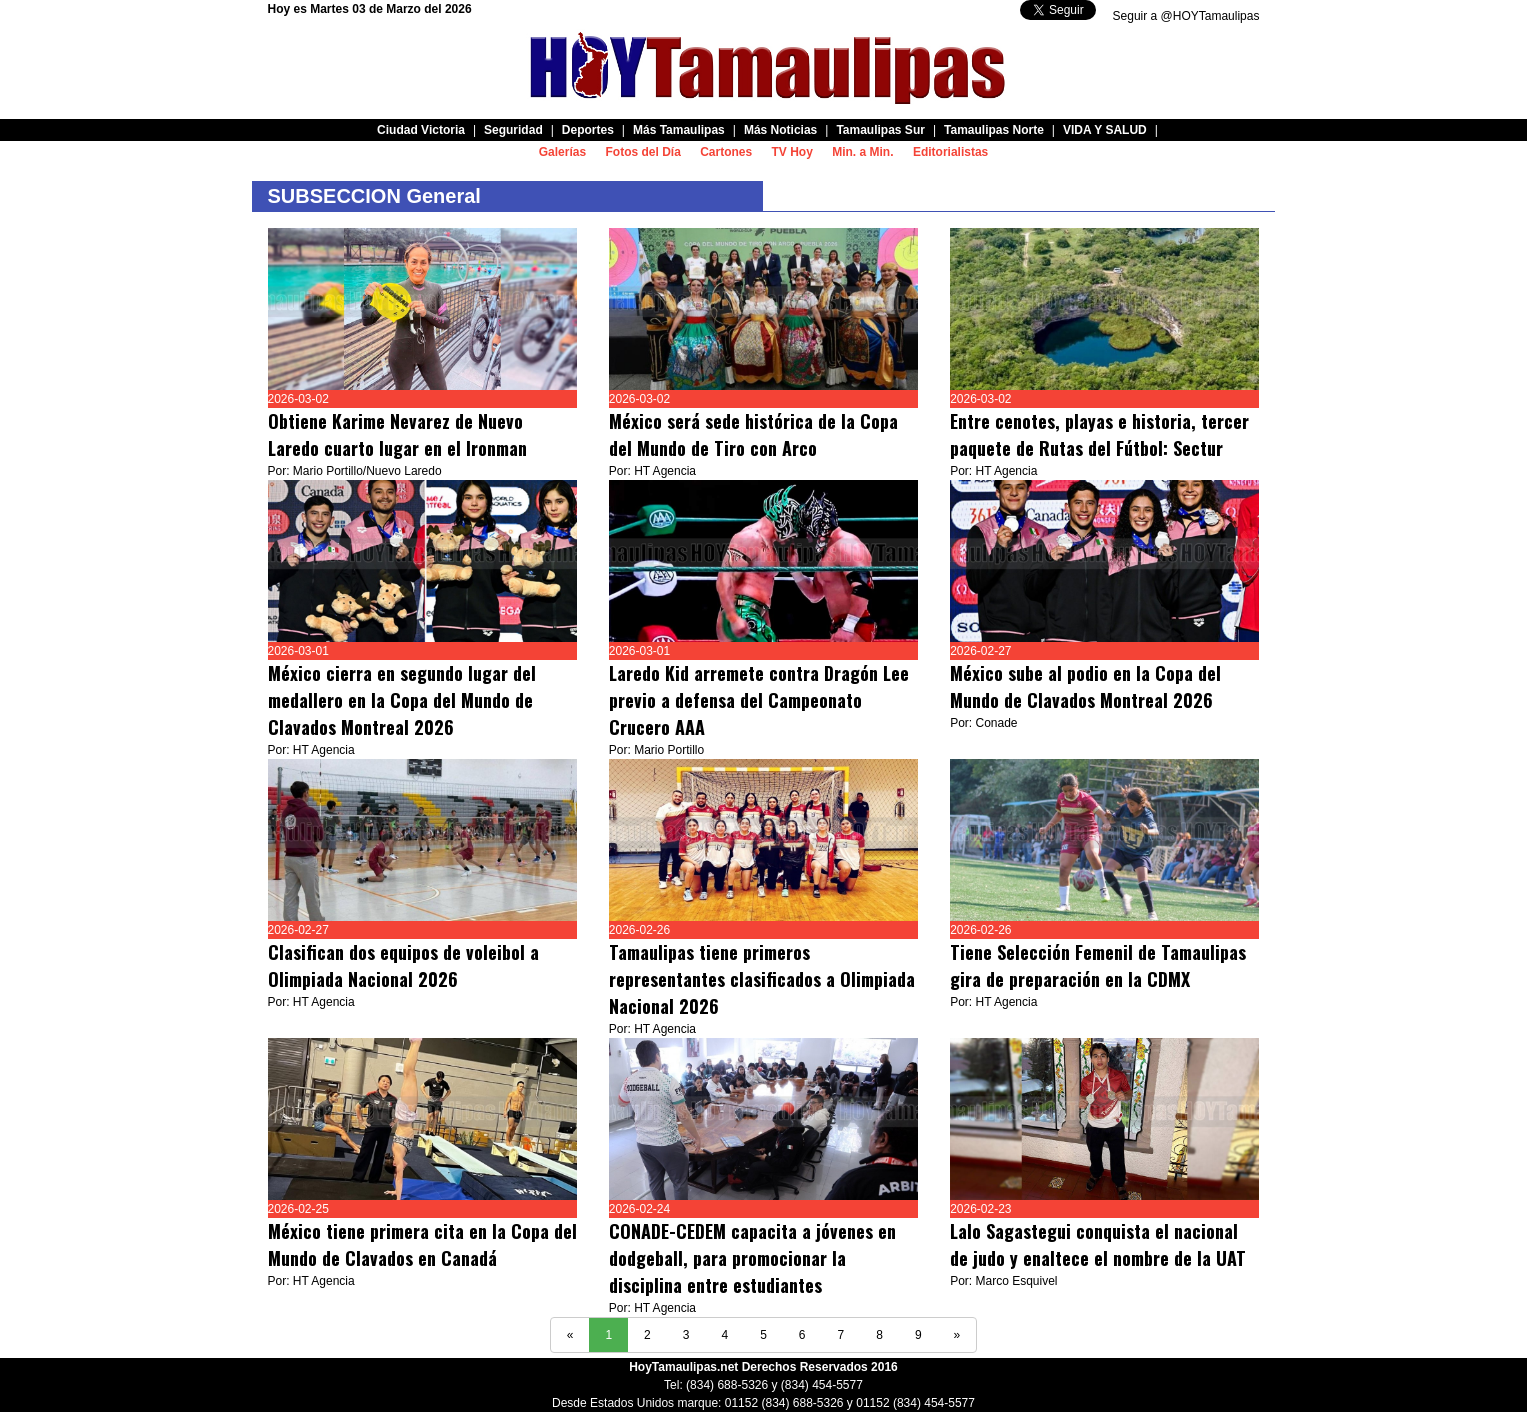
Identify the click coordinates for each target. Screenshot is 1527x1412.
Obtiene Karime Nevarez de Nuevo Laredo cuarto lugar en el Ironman (397, 434)
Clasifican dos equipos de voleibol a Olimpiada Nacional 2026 (403, 965)
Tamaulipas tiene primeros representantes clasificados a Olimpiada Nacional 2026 (762, 979)
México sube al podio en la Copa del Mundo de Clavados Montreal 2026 (1085, 686)
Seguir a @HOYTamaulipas (1186, 16)
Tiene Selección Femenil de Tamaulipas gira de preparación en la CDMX (1098, 965)
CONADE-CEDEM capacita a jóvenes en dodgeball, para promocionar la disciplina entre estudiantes (752, 1258)
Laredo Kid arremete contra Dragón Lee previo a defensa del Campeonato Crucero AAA (759, 700)
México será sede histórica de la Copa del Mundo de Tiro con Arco (753, 434)
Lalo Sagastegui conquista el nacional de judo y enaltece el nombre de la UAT (1098, 1244)
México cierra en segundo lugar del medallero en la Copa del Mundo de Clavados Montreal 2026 (402, 700)
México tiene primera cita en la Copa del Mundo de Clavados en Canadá (422, 1244)
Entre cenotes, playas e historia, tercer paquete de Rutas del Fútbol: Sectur (1099, 434)
